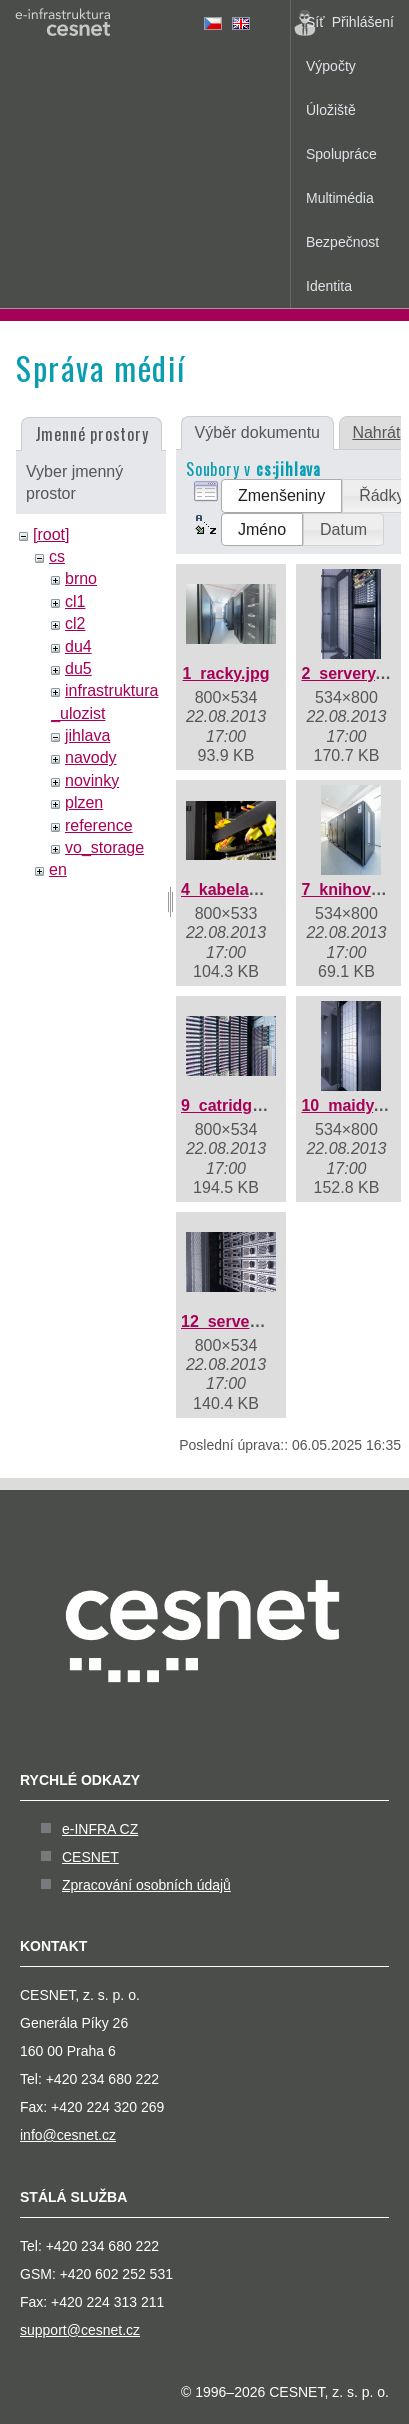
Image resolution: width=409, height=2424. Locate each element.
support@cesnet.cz (80, 2330)
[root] (51, 534)
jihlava (87, 735)
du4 (78, 646)
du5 (78, 668)
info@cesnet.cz (68, 2135)
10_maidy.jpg (351, 1105)
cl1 (75, 601)
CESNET (90, 1857)
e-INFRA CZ (100, 1829)
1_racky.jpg (226, 673)
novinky (92, 780)
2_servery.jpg (352, 673)
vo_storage (104, 847)
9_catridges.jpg (239, 1105)
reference (99, 825)
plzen (84, 802)
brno (81, 578)
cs (57, 556)
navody (91, 757)
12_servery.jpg (236, 1321)
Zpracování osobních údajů (146, 1885)
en (58, 869)
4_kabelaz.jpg (233, 889)
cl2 (75, 623)
